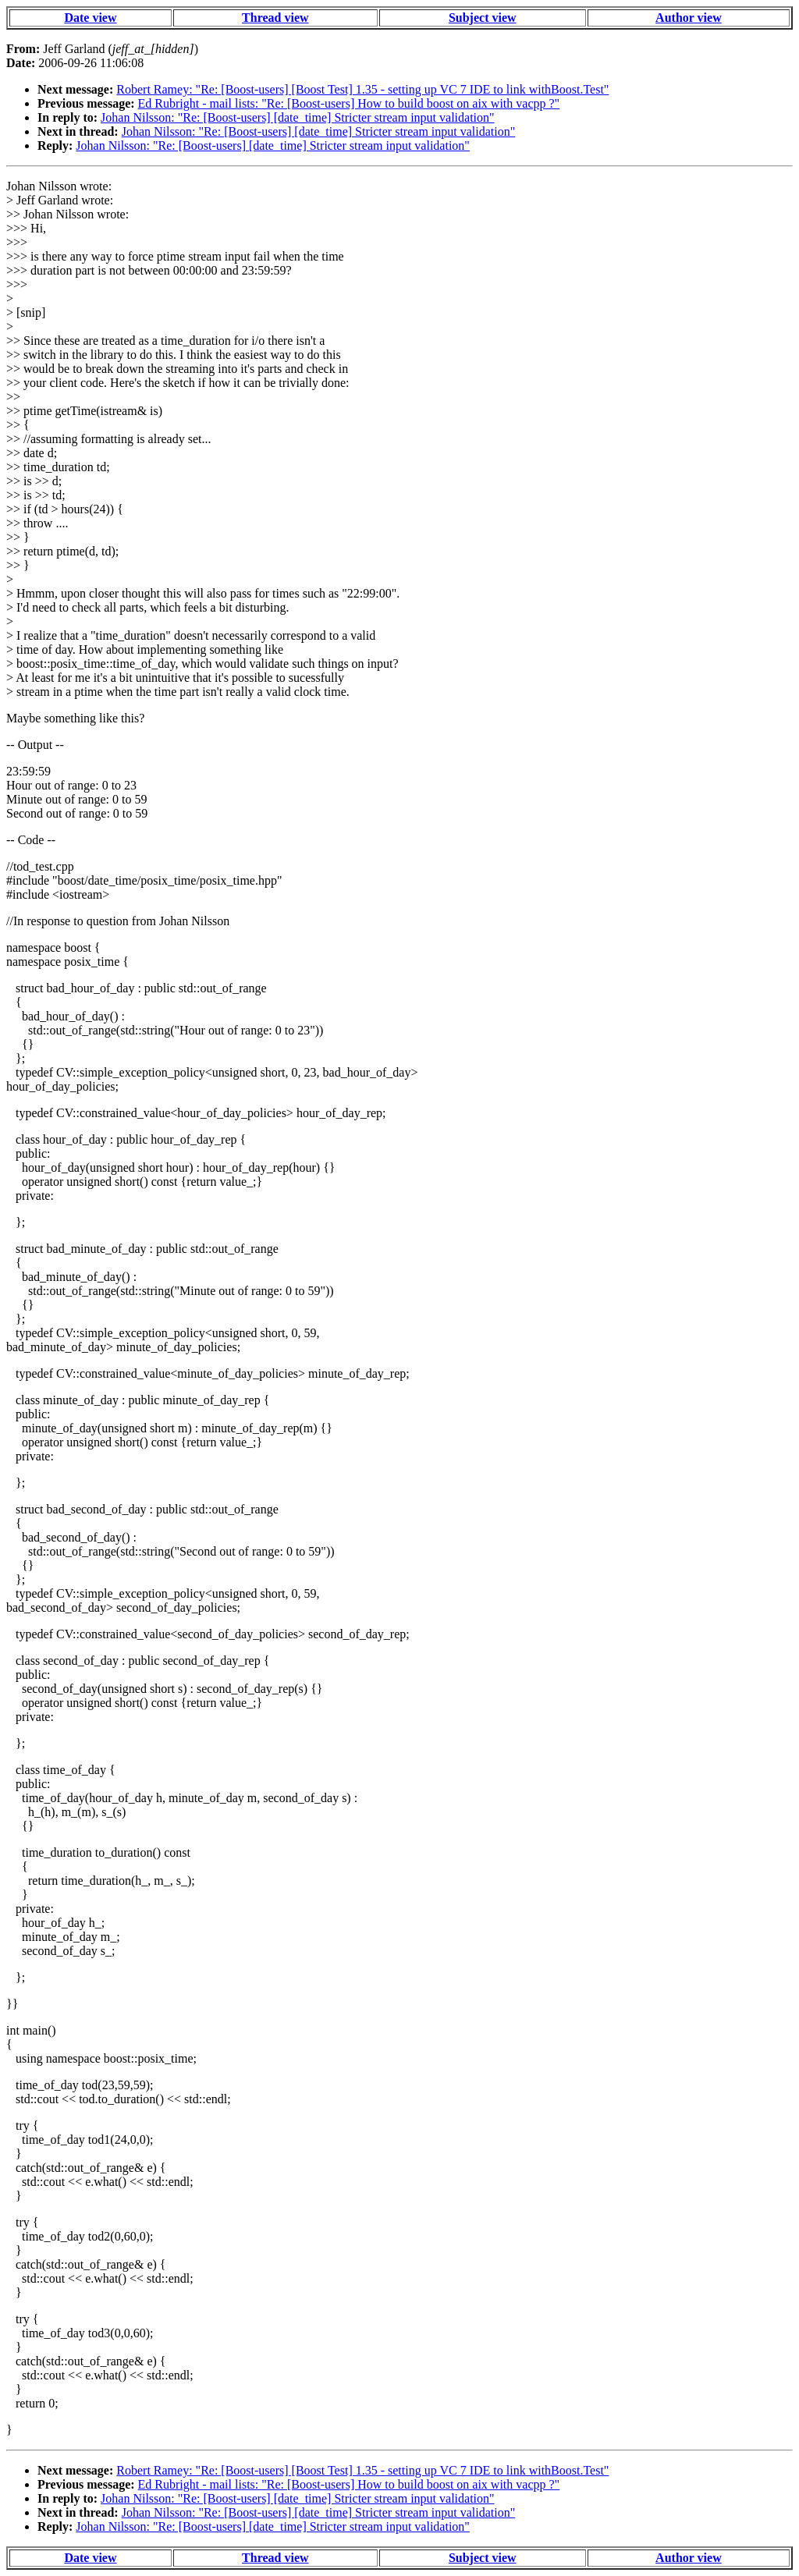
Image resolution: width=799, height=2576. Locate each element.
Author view (688, 17)
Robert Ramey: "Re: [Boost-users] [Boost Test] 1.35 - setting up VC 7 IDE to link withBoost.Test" (362, 89)
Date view (90, 17)
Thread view (275, 17)
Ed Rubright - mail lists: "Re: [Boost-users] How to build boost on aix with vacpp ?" (349, 103)
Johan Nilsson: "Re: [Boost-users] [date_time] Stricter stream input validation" (298, 117)
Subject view (483, 17)
